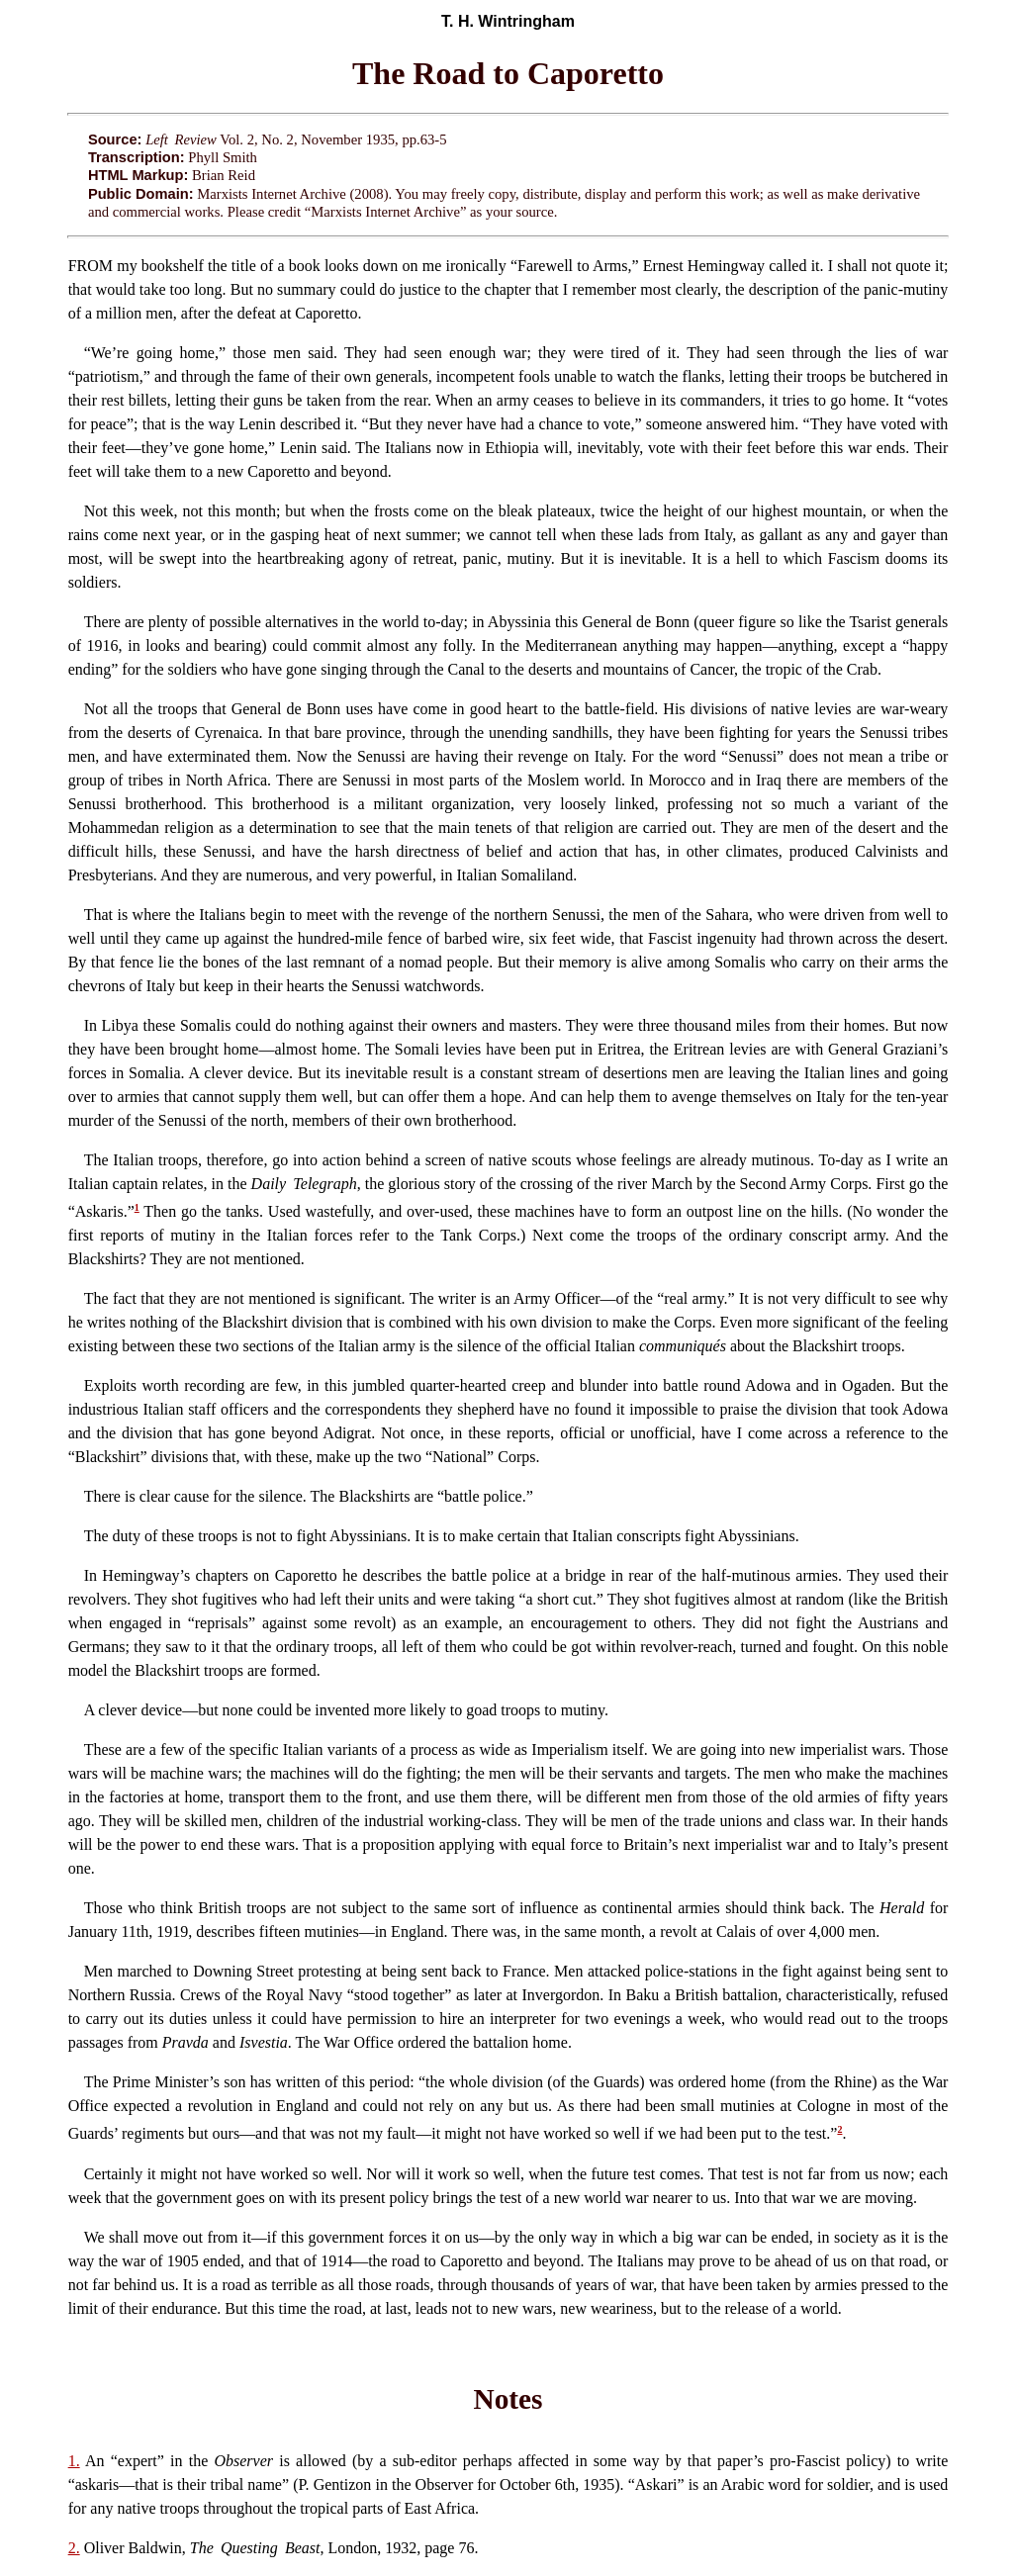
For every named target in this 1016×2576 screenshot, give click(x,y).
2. (74, 2547)
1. (74, 2460)
